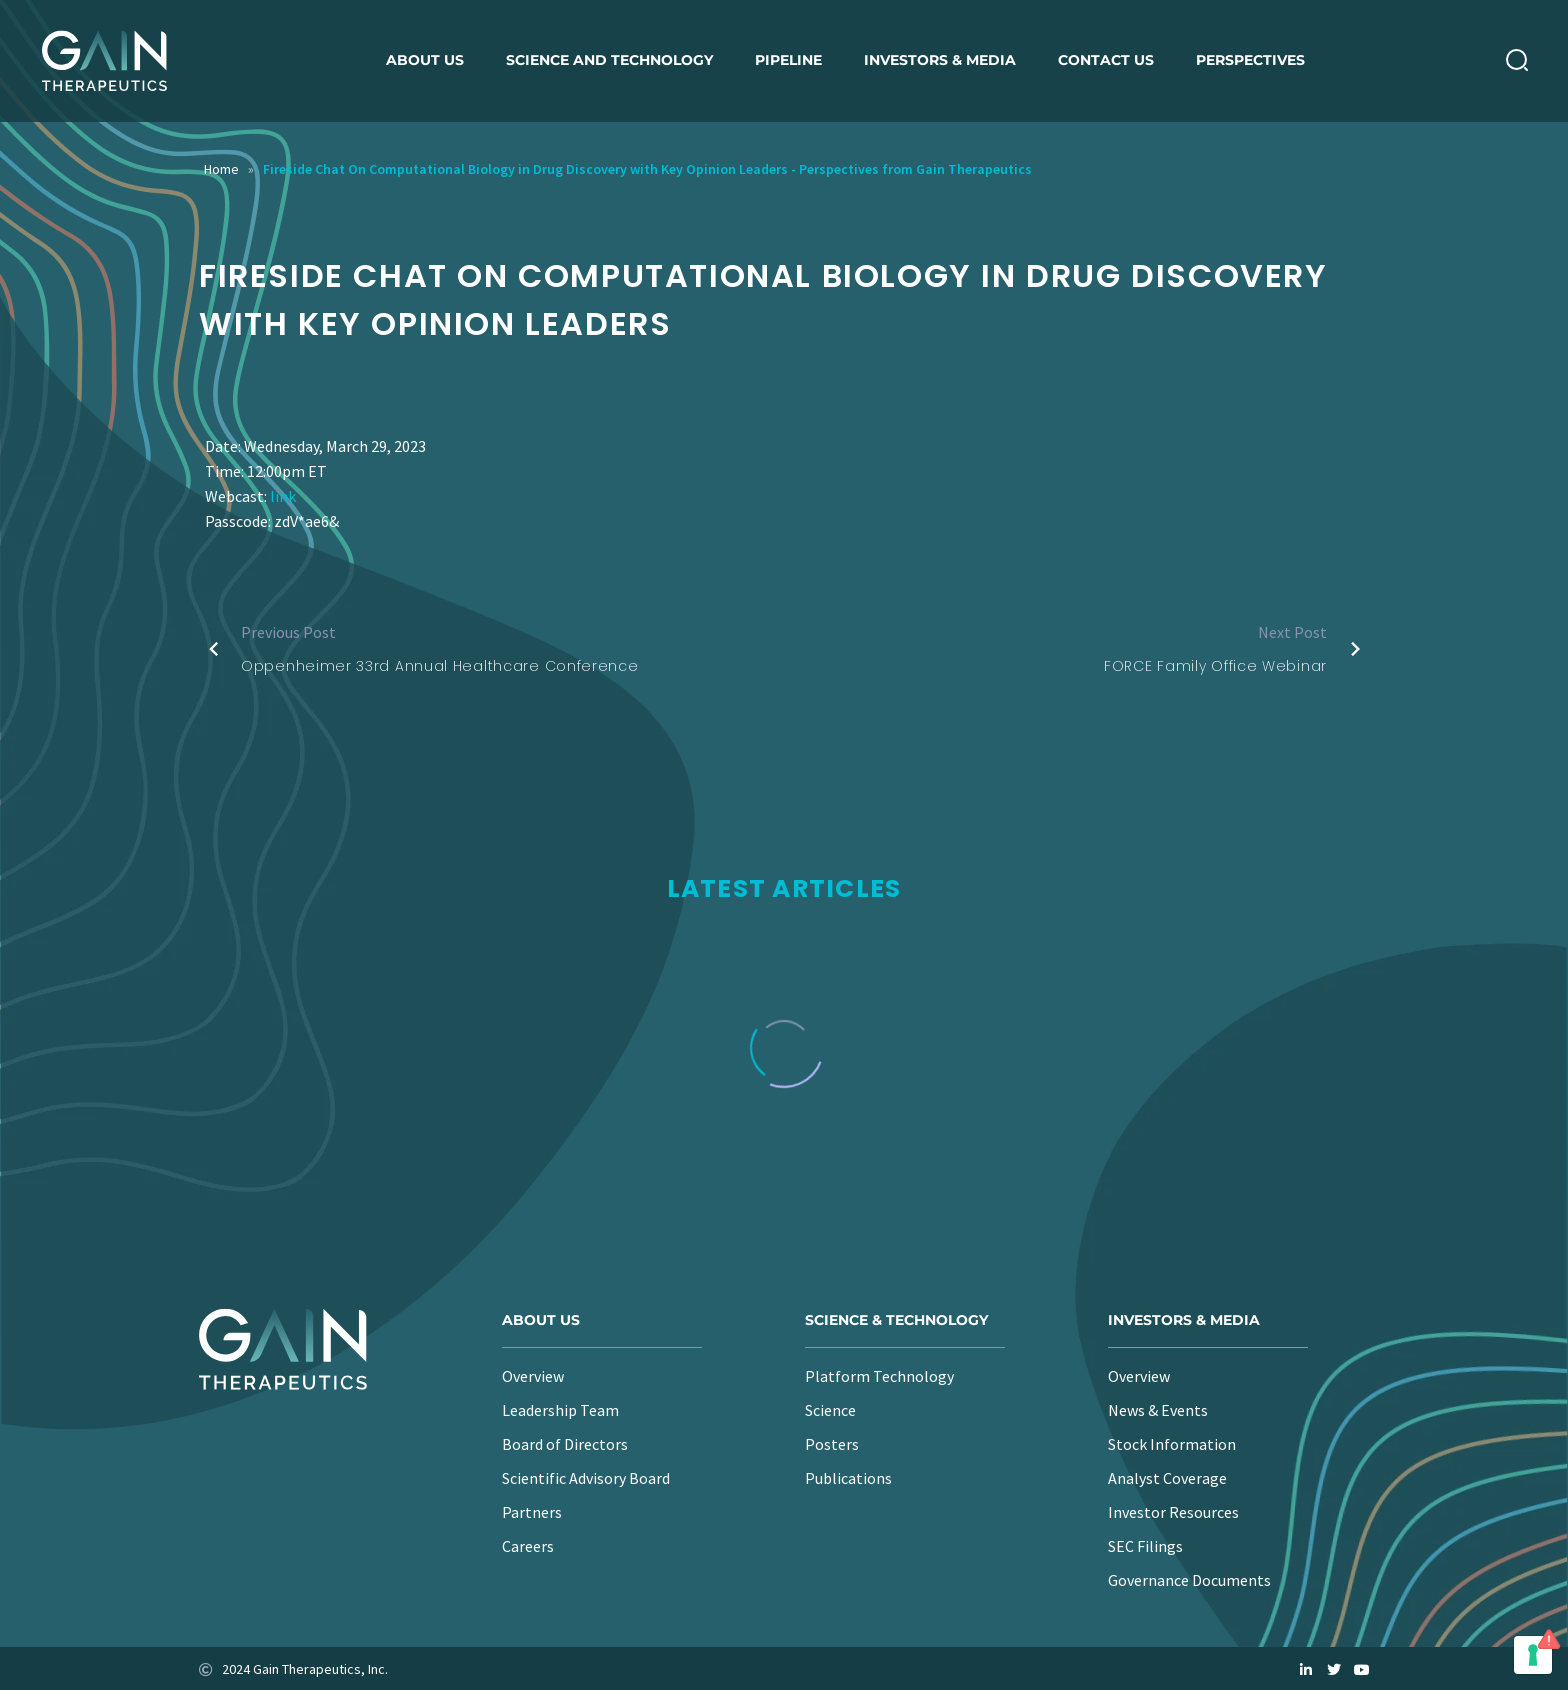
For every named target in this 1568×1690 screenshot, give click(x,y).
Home (221, 169)
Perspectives (1250, 60)
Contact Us (1106, 60)
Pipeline (788, 60)
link (283, 496)
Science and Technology (609, 60)
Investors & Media (940, 60)
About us (425, 60)
